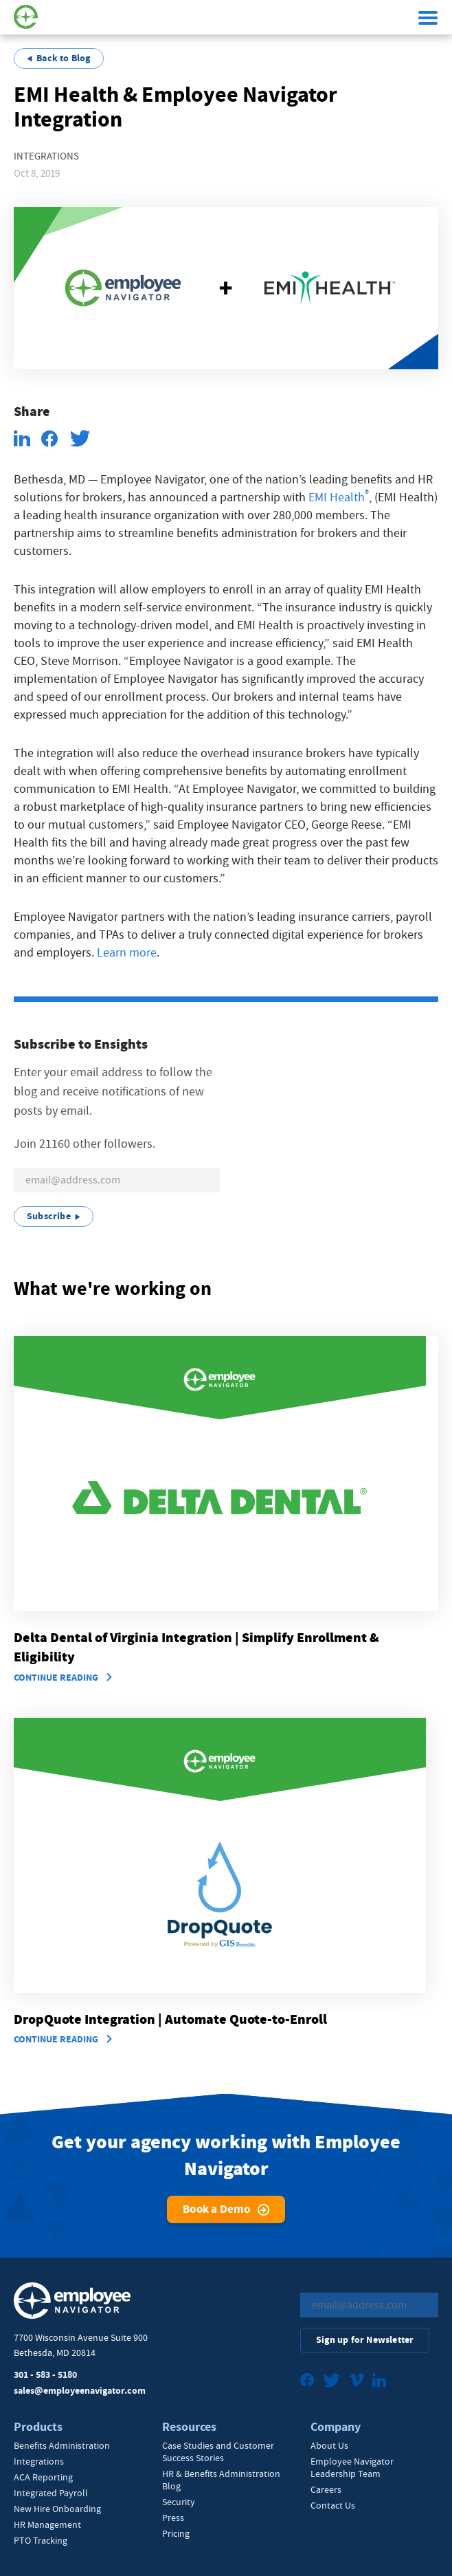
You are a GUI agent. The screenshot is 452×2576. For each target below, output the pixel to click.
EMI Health (337, 497)
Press (173, 2517)
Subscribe (49, 1216)
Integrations (39, 2461)
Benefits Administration (62, 2445)
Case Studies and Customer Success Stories (218, 2451)
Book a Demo (216, 2209)
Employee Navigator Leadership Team (352, 2467)
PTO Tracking (40, 2540)
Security (178, 2502)
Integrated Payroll (51, 2493)
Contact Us (332, 2505)
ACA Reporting (43, 2477)
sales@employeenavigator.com (80, 2390)
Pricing (176, 2533)
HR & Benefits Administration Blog (221, 2479)
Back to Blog (63, 58)
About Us (329, 2445)
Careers (325, 2489)
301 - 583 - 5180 (45, 2374)
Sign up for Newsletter (365, 2339)
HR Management (47, 2524)
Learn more (127, 953)
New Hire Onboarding (57, 2508)
